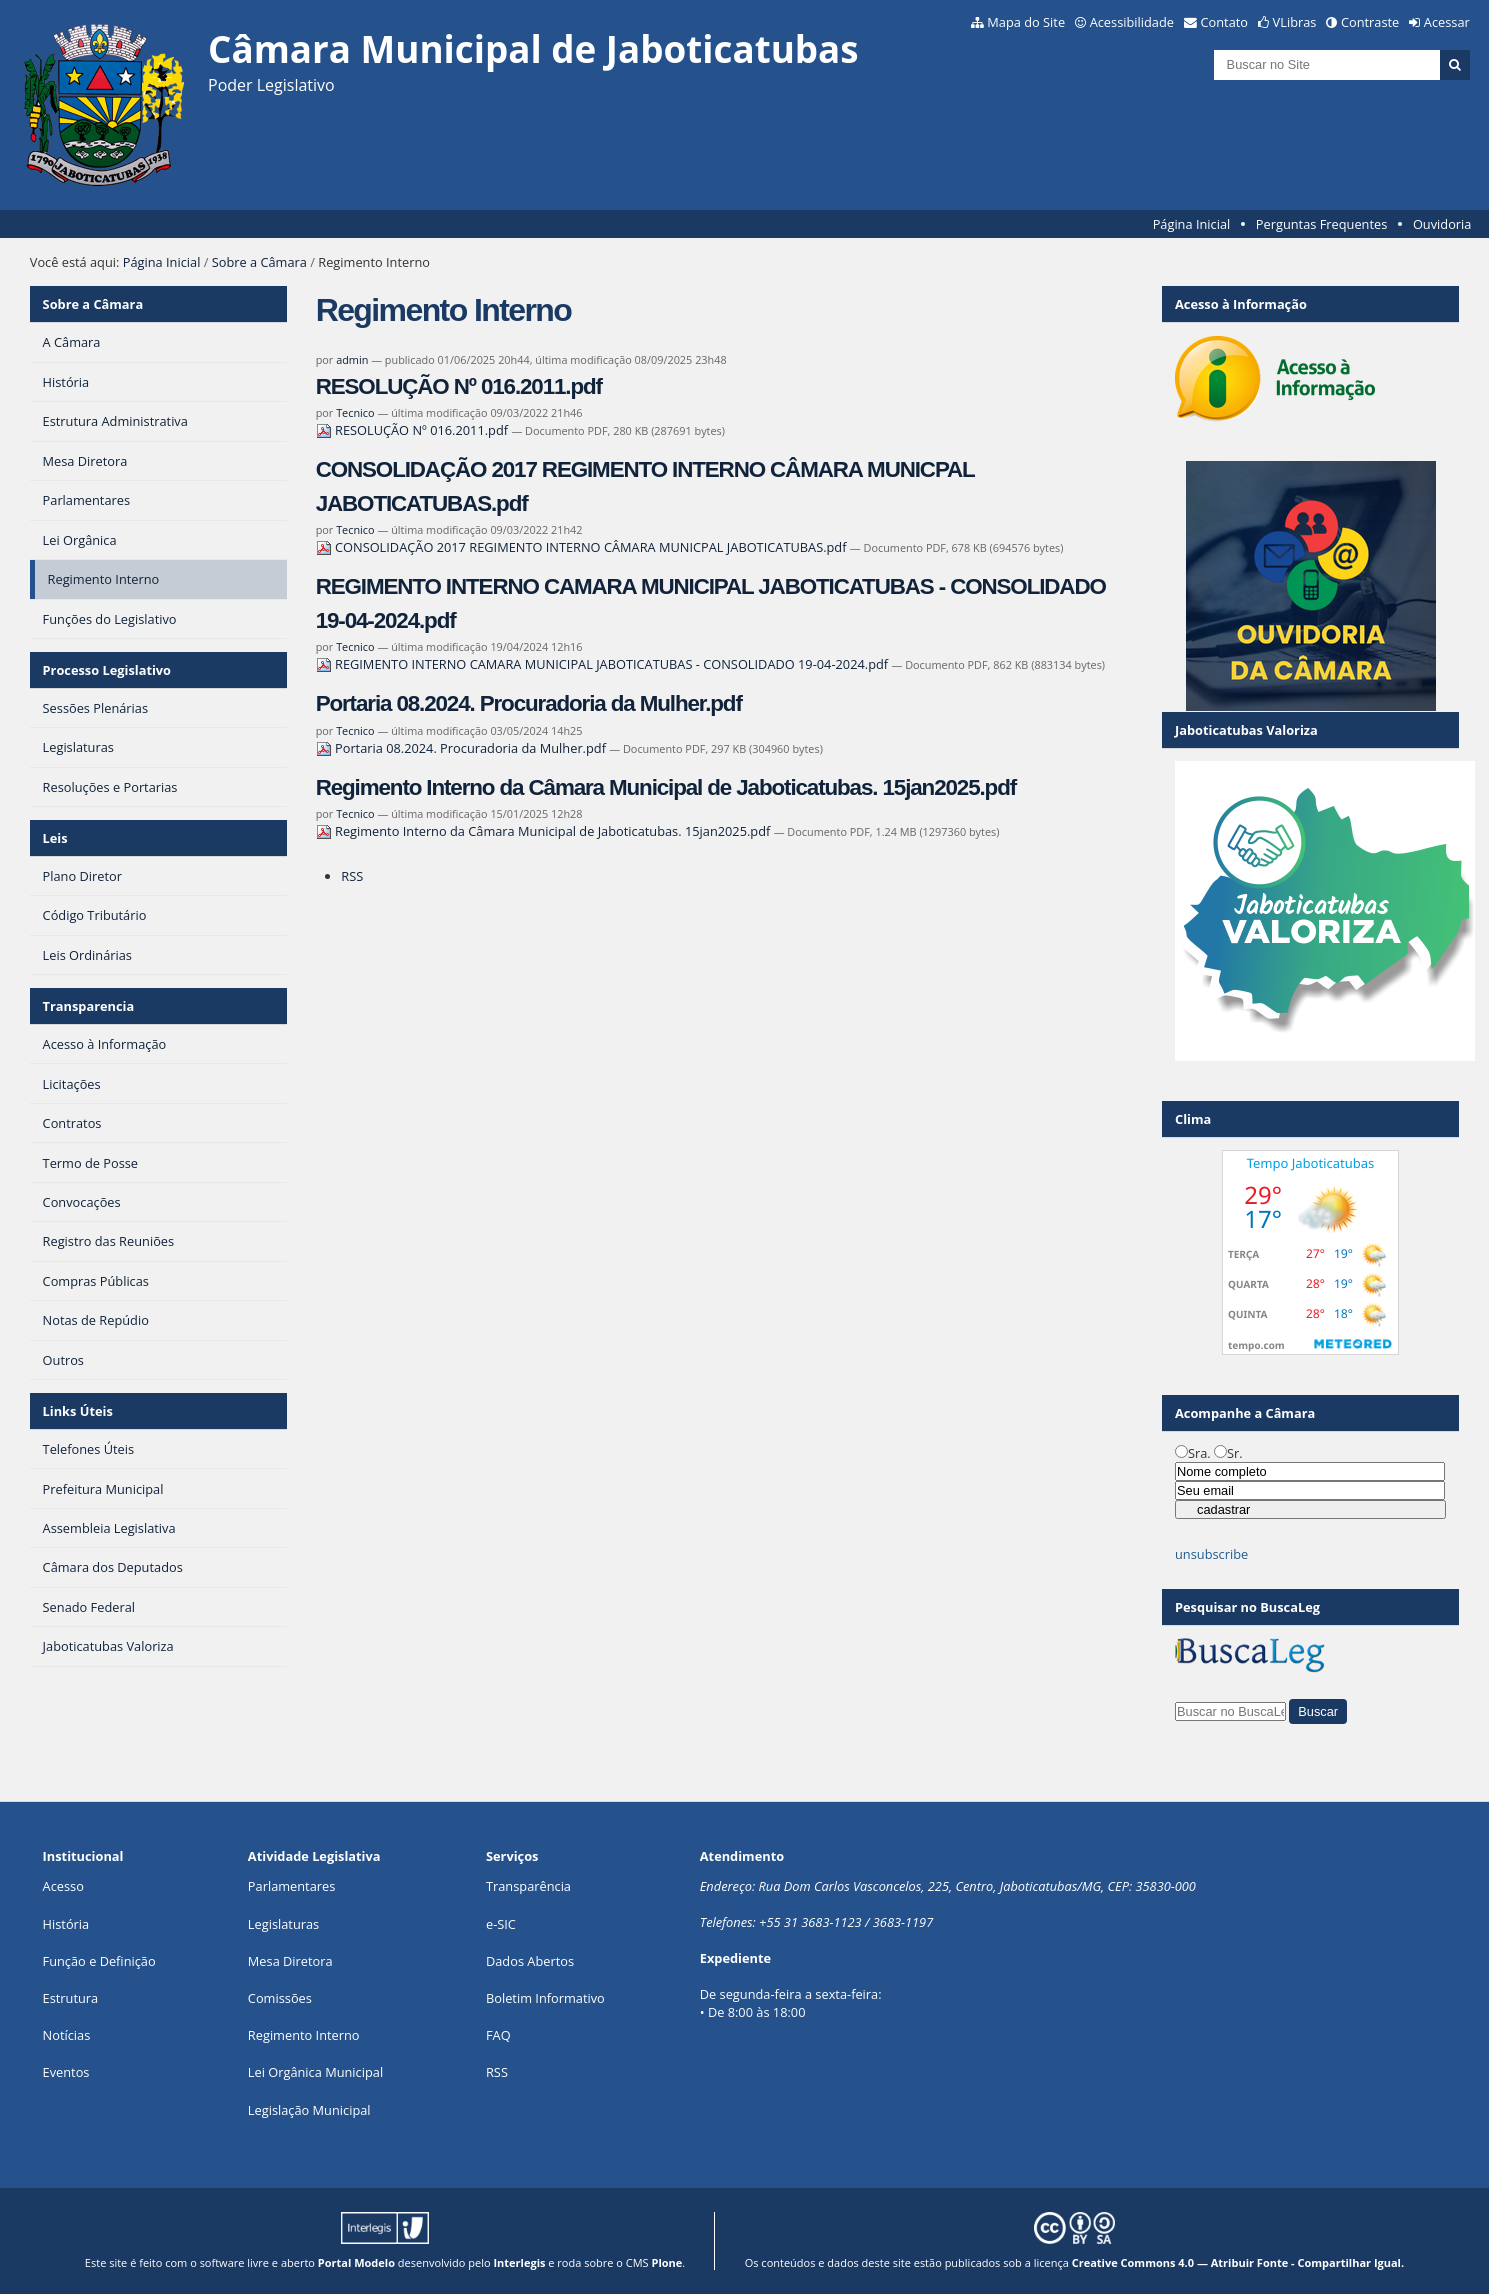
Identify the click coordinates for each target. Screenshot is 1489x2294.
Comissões (280, 1998)
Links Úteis (78, 1411)
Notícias (67, 2035)
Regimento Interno (304, 2035)
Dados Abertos (530, 1961)
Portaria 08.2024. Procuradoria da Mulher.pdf (529, 703)
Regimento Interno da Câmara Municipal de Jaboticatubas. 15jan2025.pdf (666, 787)
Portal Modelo (356, 2262)
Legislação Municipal (309, 2110)
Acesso (63, 1886)
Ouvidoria (1442, 224)
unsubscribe (1211, 1554)
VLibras (1295, 22)
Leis (55, 838)
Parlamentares (291, 1886)
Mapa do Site (1026, 22)
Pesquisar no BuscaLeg (1247, 1607)
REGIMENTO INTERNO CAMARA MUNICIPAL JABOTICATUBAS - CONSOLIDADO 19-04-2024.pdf (604, 664)
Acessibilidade (1132, 22)
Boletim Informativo (545, 1998)
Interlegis (519, 2262)
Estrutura (71, 1998)
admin (352, 359)
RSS (352, 876)
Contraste (1370, 22)
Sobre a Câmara (259, 262)
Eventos (66, 2072)
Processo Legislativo (107, 670)
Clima (1193, 1119)
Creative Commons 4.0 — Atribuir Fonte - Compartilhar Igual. (1238, 2262)
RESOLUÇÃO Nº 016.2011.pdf (459, 386)
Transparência (528, 1886)
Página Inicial (1192, 224)
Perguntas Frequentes (1321, 224)
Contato (1225, 22)
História (66, 1924)
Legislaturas (283, 1924)
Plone (666, 2262)
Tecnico (355, 412)
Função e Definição (99, 1961)
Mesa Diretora (290, 1961)
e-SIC (501, 1924)
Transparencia (89, 1006)
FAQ (498, 2035)
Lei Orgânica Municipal (315, 2072)
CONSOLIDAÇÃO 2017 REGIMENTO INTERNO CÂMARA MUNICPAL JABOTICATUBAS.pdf (583, 547)
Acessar (1447, 22)
